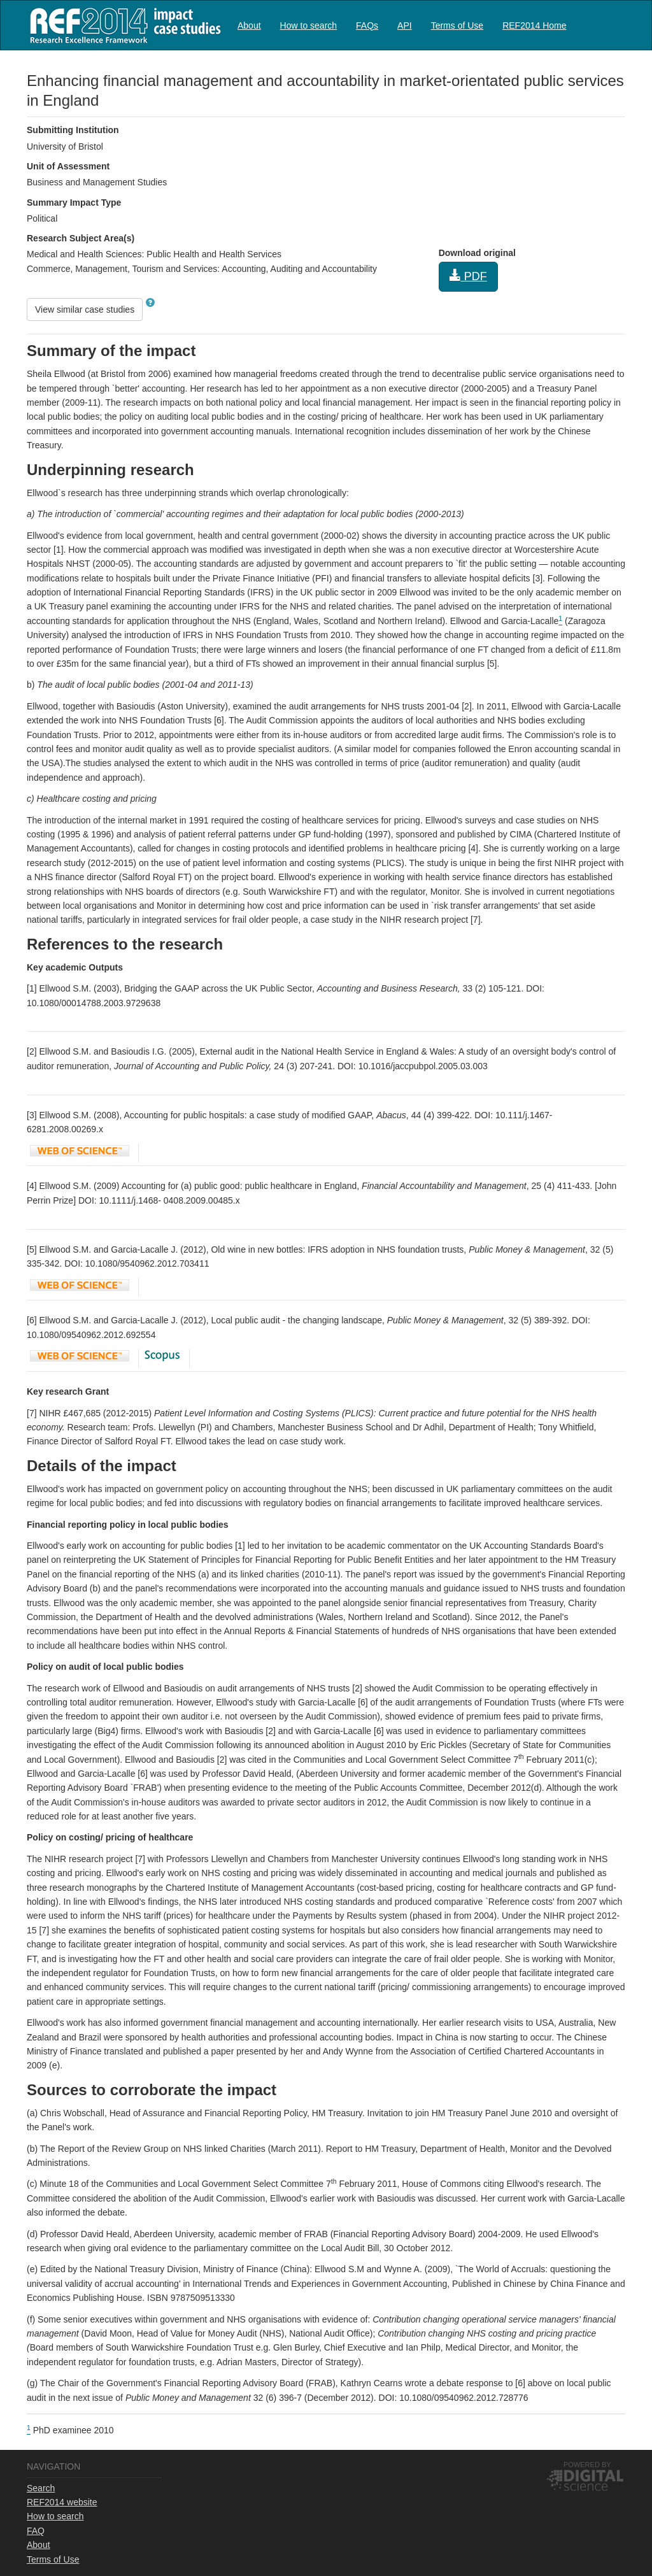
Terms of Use (457, 25)
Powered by (587, 2464)
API (404, 25)
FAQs (367, 25)
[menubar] (402, 25)
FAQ (36, 2531)
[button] (150, 302)
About (249, 25)
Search (41, 2488)
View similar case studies (84, 309)
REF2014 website (62, 2502)
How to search (308, 25)
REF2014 (122, 25)
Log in (613, 20)
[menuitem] (249, 25)
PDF (468, 276)
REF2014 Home (534, 25)
